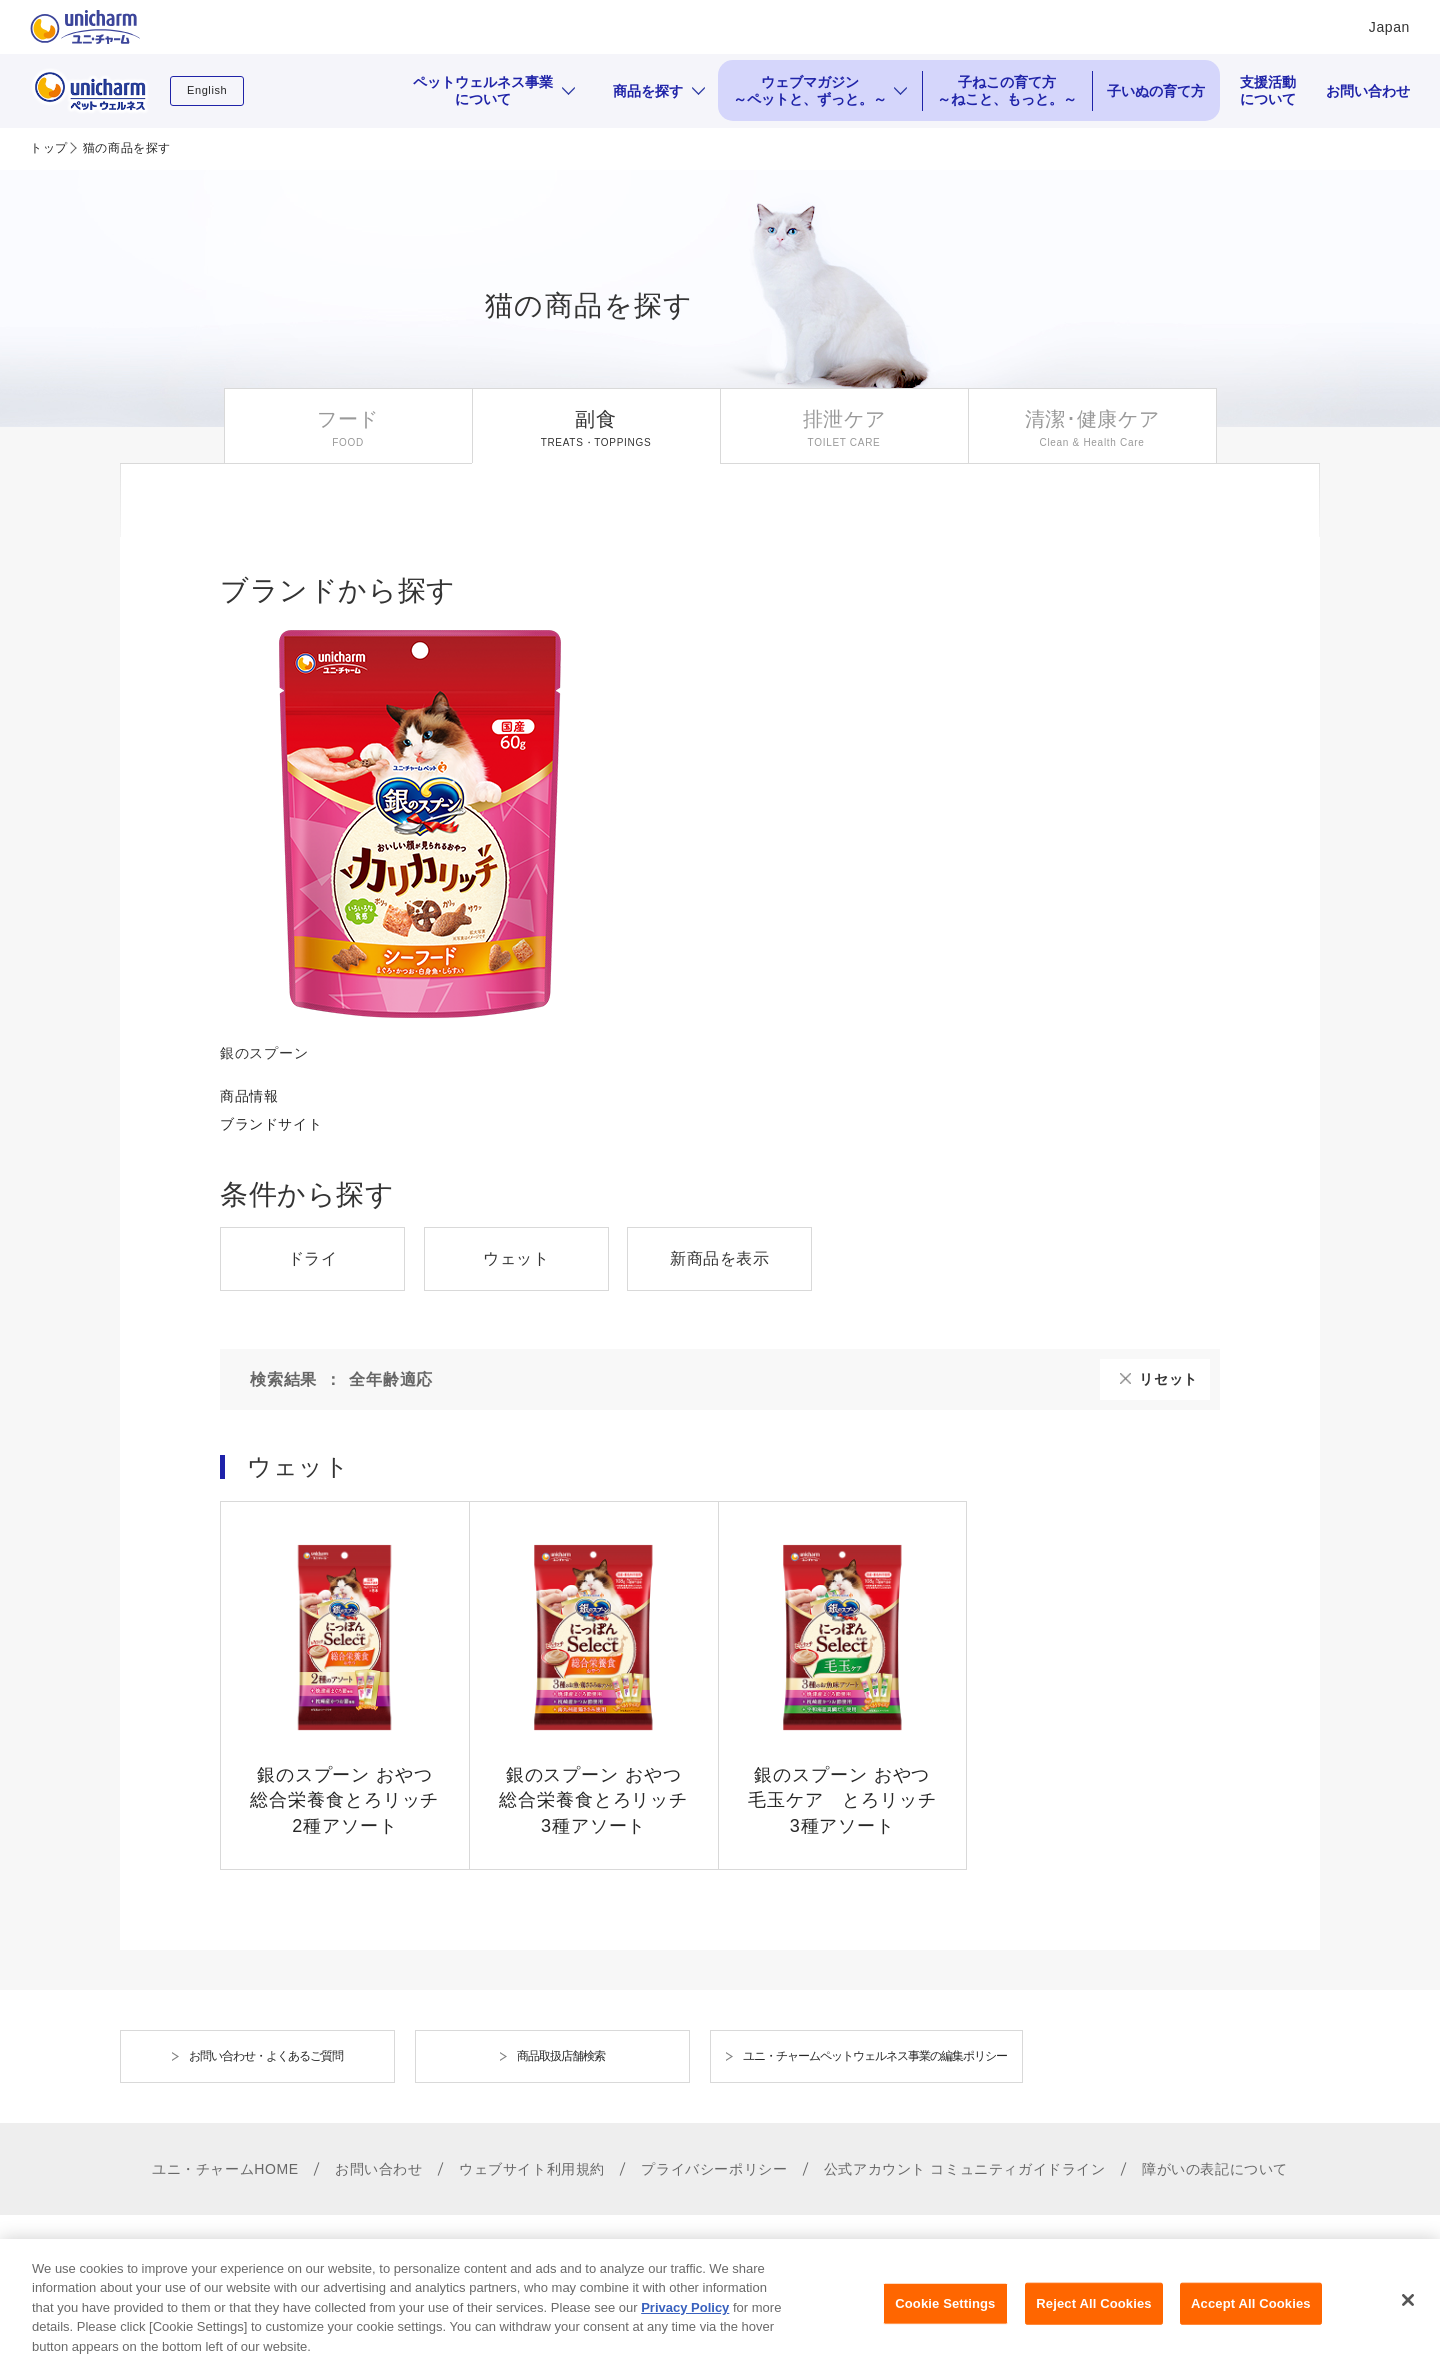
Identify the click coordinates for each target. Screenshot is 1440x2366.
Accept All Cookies (1251, 2320)
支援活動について (1268, 90)
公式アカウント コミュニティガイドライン (965, 2169)
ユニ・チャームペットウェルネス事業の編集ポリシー (875, 2056)
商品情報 (249, 1096)
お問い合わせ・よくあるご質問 (266, 2056)
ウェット (516, 1258)
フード (348, 419)
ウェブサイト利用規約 (532, 2169)
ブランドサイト (271, 1124)
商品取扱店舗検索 (561, 2056)
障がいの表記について (1215, 2169)
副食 (595, 419)
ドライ (313, 1258)
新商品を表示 (720, 1258)
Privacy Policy (685, 2323)
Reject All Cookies (1093, 2320)
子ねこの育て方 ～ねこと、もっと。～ (1007, 90)
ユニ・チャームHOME (225, 2169)
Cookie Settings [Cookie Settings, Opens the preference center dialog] (945, 2320)
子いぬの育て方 (1156, 91)
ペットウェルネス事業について (483, 90)
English (207, 90)
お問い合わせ (1368, 91)
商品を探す (648, 91)
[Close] (1408, 2317)
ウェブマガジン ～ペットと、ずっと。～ (810, 90)
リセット (1168, 1379)
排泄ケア (844, 419)
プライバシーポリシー (714, 2169)
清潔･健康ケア (1092, 419)
